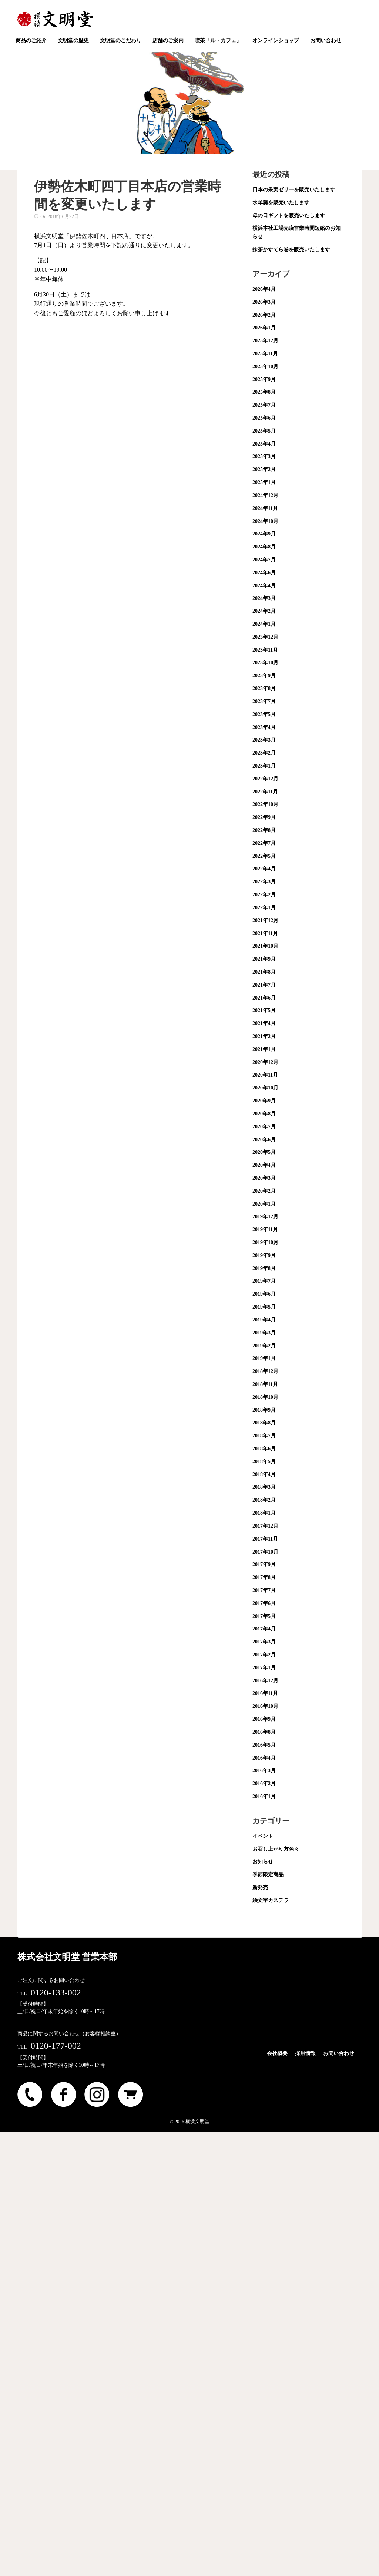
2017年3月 (264, 1642)
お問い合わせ (338, 2053)
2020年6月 (264, 1139)
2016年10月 (265, 1706)
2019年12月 (265, 1216)
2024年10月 (265, 521)
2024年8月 (264, 547)
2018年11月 (265, 1384)
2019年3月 (264, 1333)
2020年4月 (264, 1165)
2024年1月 (264, 624)
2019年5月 (264, 1307)
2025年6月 (264, 418)
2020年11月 (265, 1075)
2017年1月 (264, 1667)
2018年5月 (264, 1461)
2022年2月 (264, 894)
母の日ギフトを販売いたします (288, 215)
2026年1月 (264, 327)
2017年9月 (264, 1564)
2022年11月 (265, 792)
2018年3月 (264, 1487)
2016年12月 (265, 1680)
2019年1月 (264, 1358)
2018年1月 (264, 1513)
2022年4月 (264, 868)
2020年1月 (264, 1204)
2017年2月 (264, 1655)
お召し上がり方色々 (275, 1849)
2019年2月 (264, 1346)
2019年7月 (264, 1281)
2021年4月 (264, 1023)
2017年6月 (264, 1603)
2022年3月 (264, 881)
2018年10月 (265, 1397)
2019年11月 (265, 1229)
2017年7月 (264, 1590)
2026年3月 (264, 302)
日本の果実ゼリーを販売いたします (293, 189)
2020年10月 (265, 1088)
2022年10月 (265, 804)
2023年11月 (265, 650)
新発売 (260, 1887)
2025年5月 (264, 431)
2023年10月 (265, 662)
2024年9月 (264, 534)
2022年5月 (264, 856)
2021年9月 (264, 959)
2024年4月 (264, 585)
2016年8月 (264, 1732)
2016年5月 (264, 1745)
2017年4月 (264, 1629)
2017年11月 (265, 1539)
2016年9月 (264, 1719)
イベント (262, 1836)
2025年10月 (265, 366)
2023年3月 (264, 740)
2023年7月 (264, 701)
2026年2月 (264, 315)
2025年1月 (264, 482)
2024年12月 (265, 495)
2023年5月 (264, 714)
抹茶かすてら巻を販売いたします (291, 249)
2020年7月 (264, 1126)
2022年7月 (264, 843)
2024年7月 (264, 559)
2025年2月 (264, 469)
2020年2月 (264, 1191)
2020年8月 (264, 1113)
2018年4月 (264, 1474)
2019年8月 (264, 1268)
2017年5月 (264, 1616)
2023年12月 (265, 637)
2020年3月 (264, 1178)
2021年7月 (264, 985)
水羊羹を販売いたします (280, 202)
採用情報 (305, 2053)
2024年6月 (264, 572)
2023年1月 (264, 766)
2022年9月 (264, 817)
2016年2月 (264, 1783)
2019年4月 (264, 1320)
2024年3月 (264, 598)
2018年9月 (264, 1410)
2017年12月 (265, 1526)
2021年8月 (264, 972)
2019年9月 (264, 1255)
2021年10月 (265, 946)
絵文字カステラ (270, 1900)
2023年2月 (264, 753)
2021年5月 (264, 1010)
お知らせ (262, 1861)
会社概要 (277, 2053)
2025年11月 (265, 353)
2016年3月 (264, 1770)
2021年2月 (264, 1036)
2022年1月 (264, 907)
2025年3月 (264, 456)
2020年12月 (265, 1062)
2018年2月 (264, 1500)
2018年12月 (265, 1371)
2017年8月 (264, 1577)
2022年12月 (265, 779)
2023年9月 (264, 675)
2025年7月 (264, 405)
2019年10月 (265, 1242)
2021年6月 (264, 998)
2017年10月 (265, 1552)
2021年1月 (264, 1049)
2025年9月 (264, 379)
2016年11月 (265, 1693)
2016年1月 (264, 1796)
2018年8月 (264, 1422)
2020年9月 (264, 1101)
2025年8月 (264, 392)
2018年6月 (264, 1448)
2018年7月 (264, 1435)
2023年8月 (264, 688)
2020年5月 (264, 1152)
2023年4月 (264, 727)
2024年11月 (265, 508)
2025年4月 (264, 444)
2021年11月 (265, 933)
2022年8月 (264, 830)
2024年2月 (264, 611)
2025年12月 (265, 340)
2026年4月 (264, 289)
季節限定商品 (268, 1874)
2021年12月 (265, 920)
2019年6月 (264, 1294)
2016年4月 (264, 1758)
